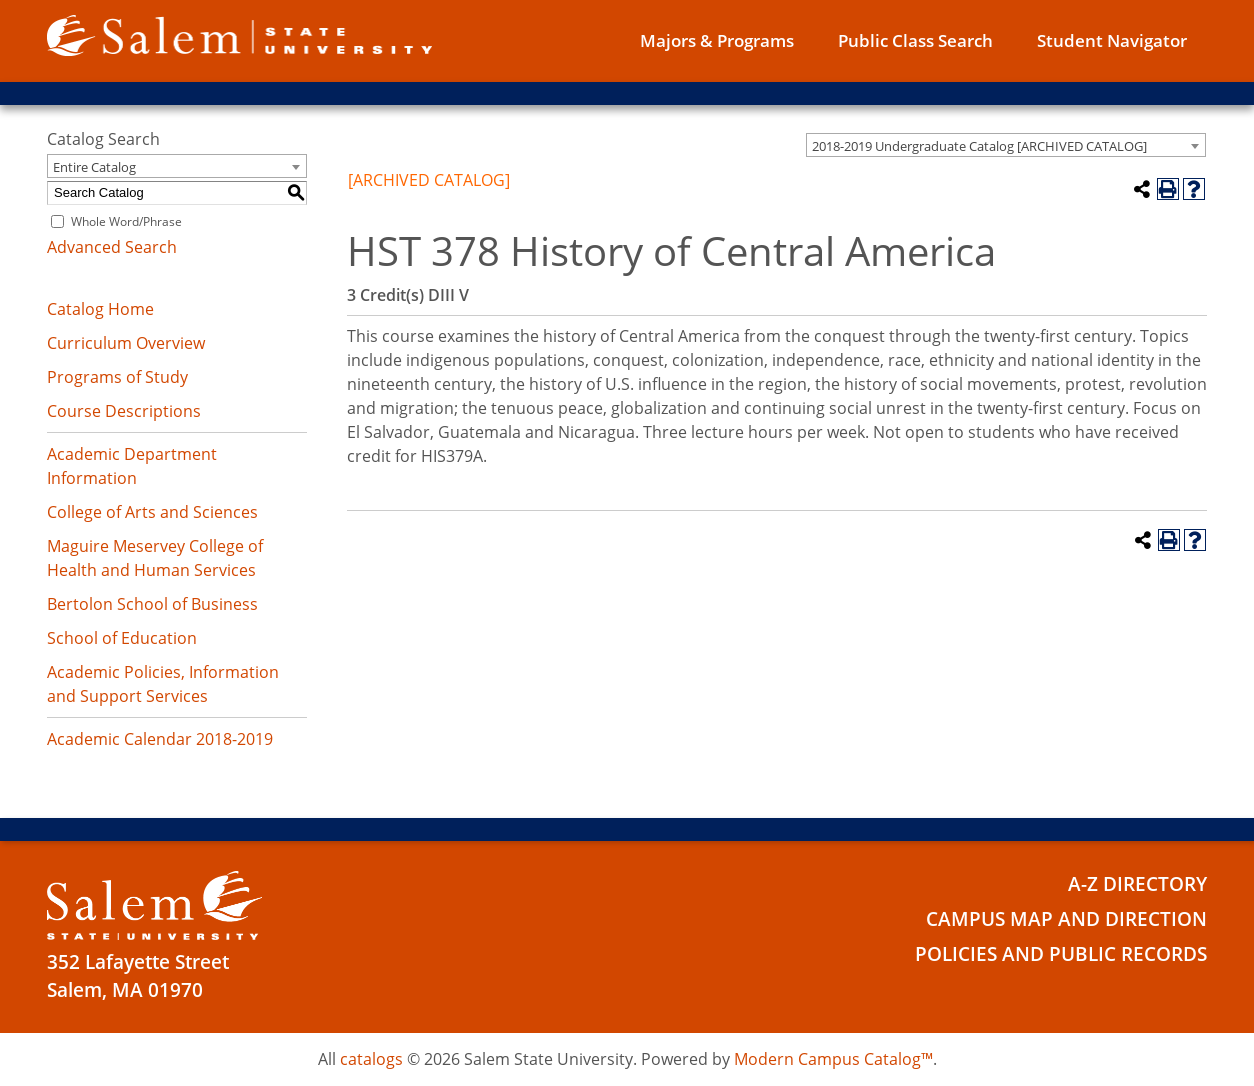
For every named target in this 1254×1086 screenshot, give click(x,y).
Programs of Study (117, 377)
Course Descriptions (124, 411)
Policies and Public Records (1061, 954)
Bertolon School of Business (152, 604)
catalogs (371, 1059)
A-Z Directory (1137, 884)
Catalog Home (100, 309)
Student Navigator (1112, 40)
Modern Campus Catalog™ (833, 1059)
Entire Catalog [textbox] (94, 167)
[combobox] (1006, 145)
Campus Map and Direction (1066, 919)
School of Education (122, 638)
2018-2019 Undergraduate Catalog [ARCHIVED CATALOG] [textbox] (979, 146)
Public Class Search (915, 40)
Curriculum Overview (126, 343)
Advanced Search (112, 247)
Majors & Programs (717, 40)
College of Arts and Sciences (152, 512)
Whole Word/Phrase (126, 221)
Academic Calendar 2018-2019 (160, 739)
